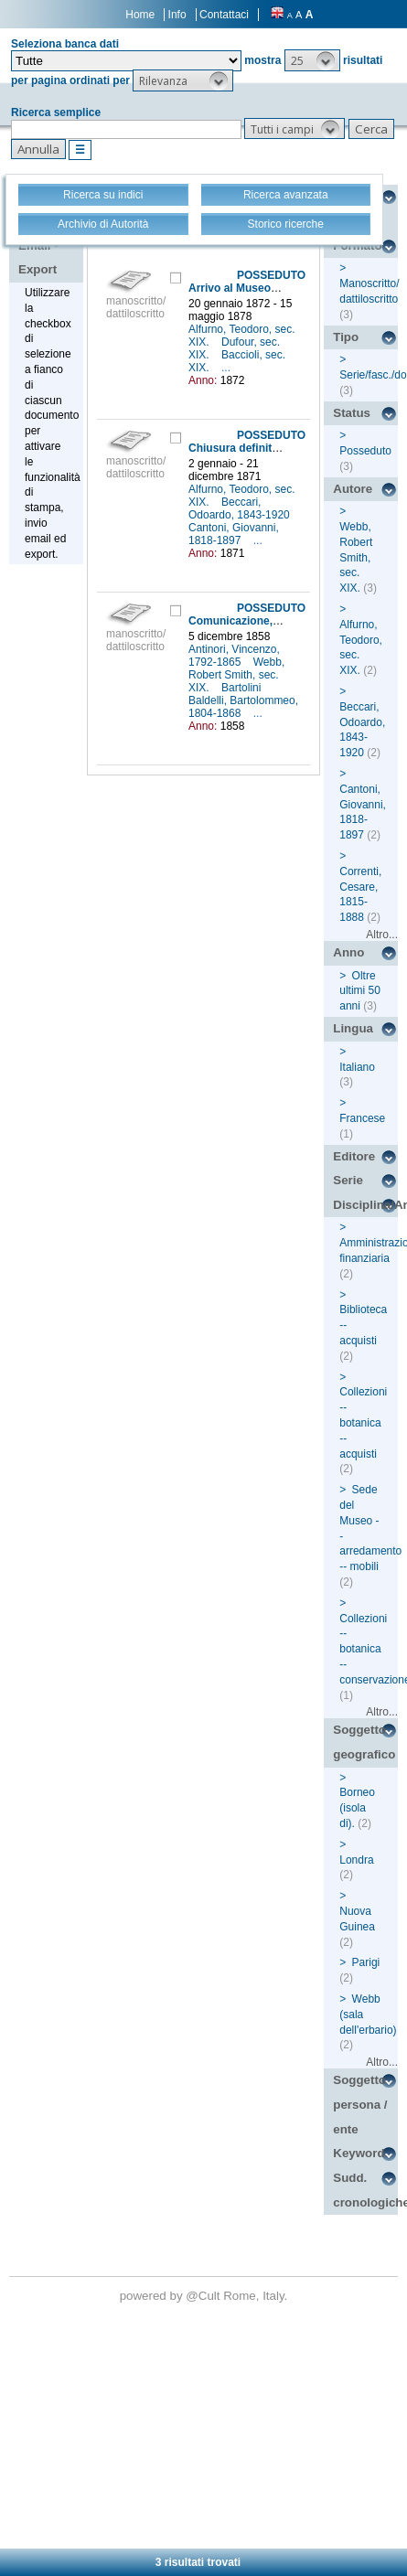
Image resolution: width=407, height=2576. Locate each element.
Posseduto (365, 450)
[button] (312, 60)
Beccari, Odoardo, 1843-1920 (240, 508)
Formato (357, 245)
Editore (354, 1156)
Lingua (353, 1028)
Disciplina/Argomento (365, 1205)
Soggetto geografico (364, 1742)
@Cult (204, 2296)
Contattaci (224, 14)
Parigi (366, 1962)
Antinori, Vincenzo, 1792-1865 (234, 655)
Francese (362, 1118)
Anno (348, 952)
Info (177, 14)
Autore (352, 489)
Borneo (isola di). (357, 1808)
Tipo (346, 337)
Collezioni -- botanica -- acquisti (363, 1422)
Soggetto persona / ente (360, 2104)
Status (351, 413)
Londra (356, 1860)
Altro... (382, 934)
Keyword (358, 2153)
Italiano (357, 1067)
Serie (348, 1180)
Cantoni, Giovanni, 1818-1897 (233, 534)
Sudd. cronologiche (365, 2190)
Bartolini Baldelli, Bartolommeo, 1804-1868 (243, 700)
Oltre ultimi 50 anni (359, 991)
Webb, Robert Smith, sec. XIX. (236, 675)
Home (140, 14)
